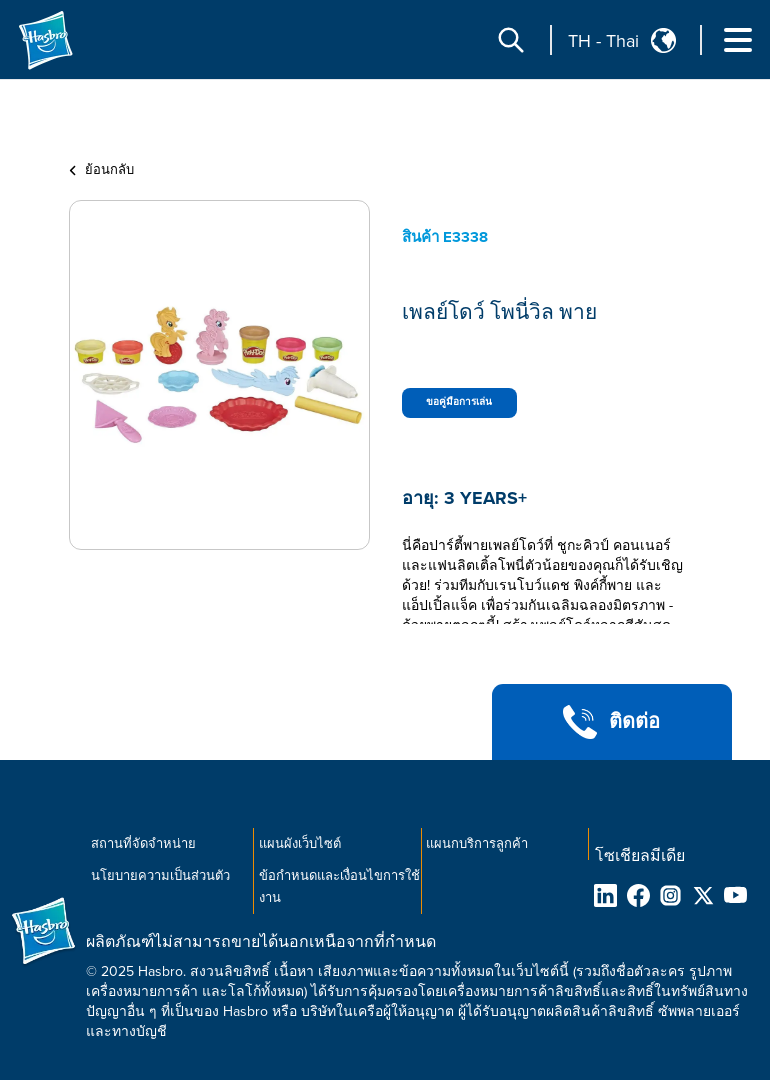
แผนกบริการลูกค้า (477, 844)
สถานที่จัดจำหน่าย (143, 844)
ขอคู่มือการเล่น (459, 402)
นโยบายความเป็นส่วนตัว (160, 876)
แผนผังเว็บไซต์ (300, 844)
